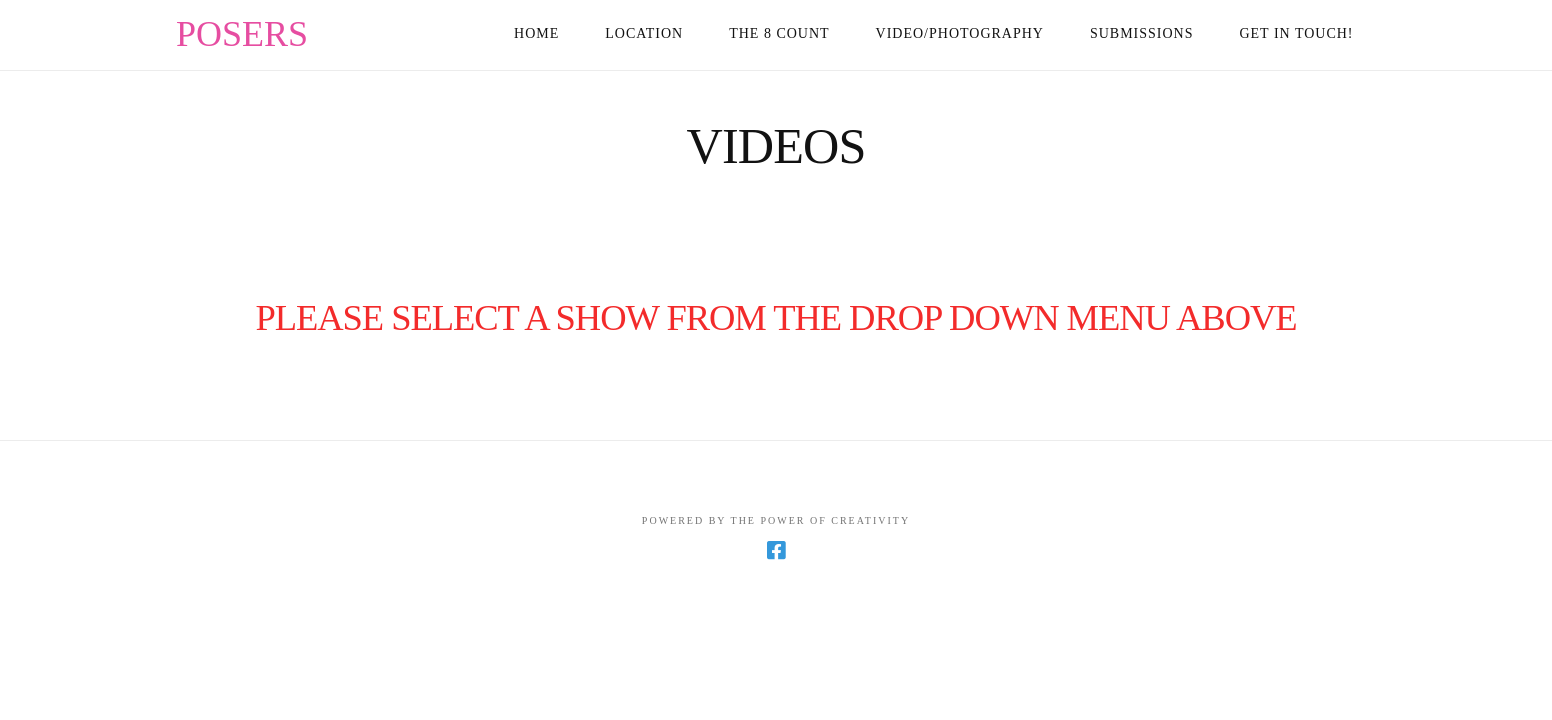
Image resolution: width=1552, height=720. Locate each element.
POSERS (242, 34)
